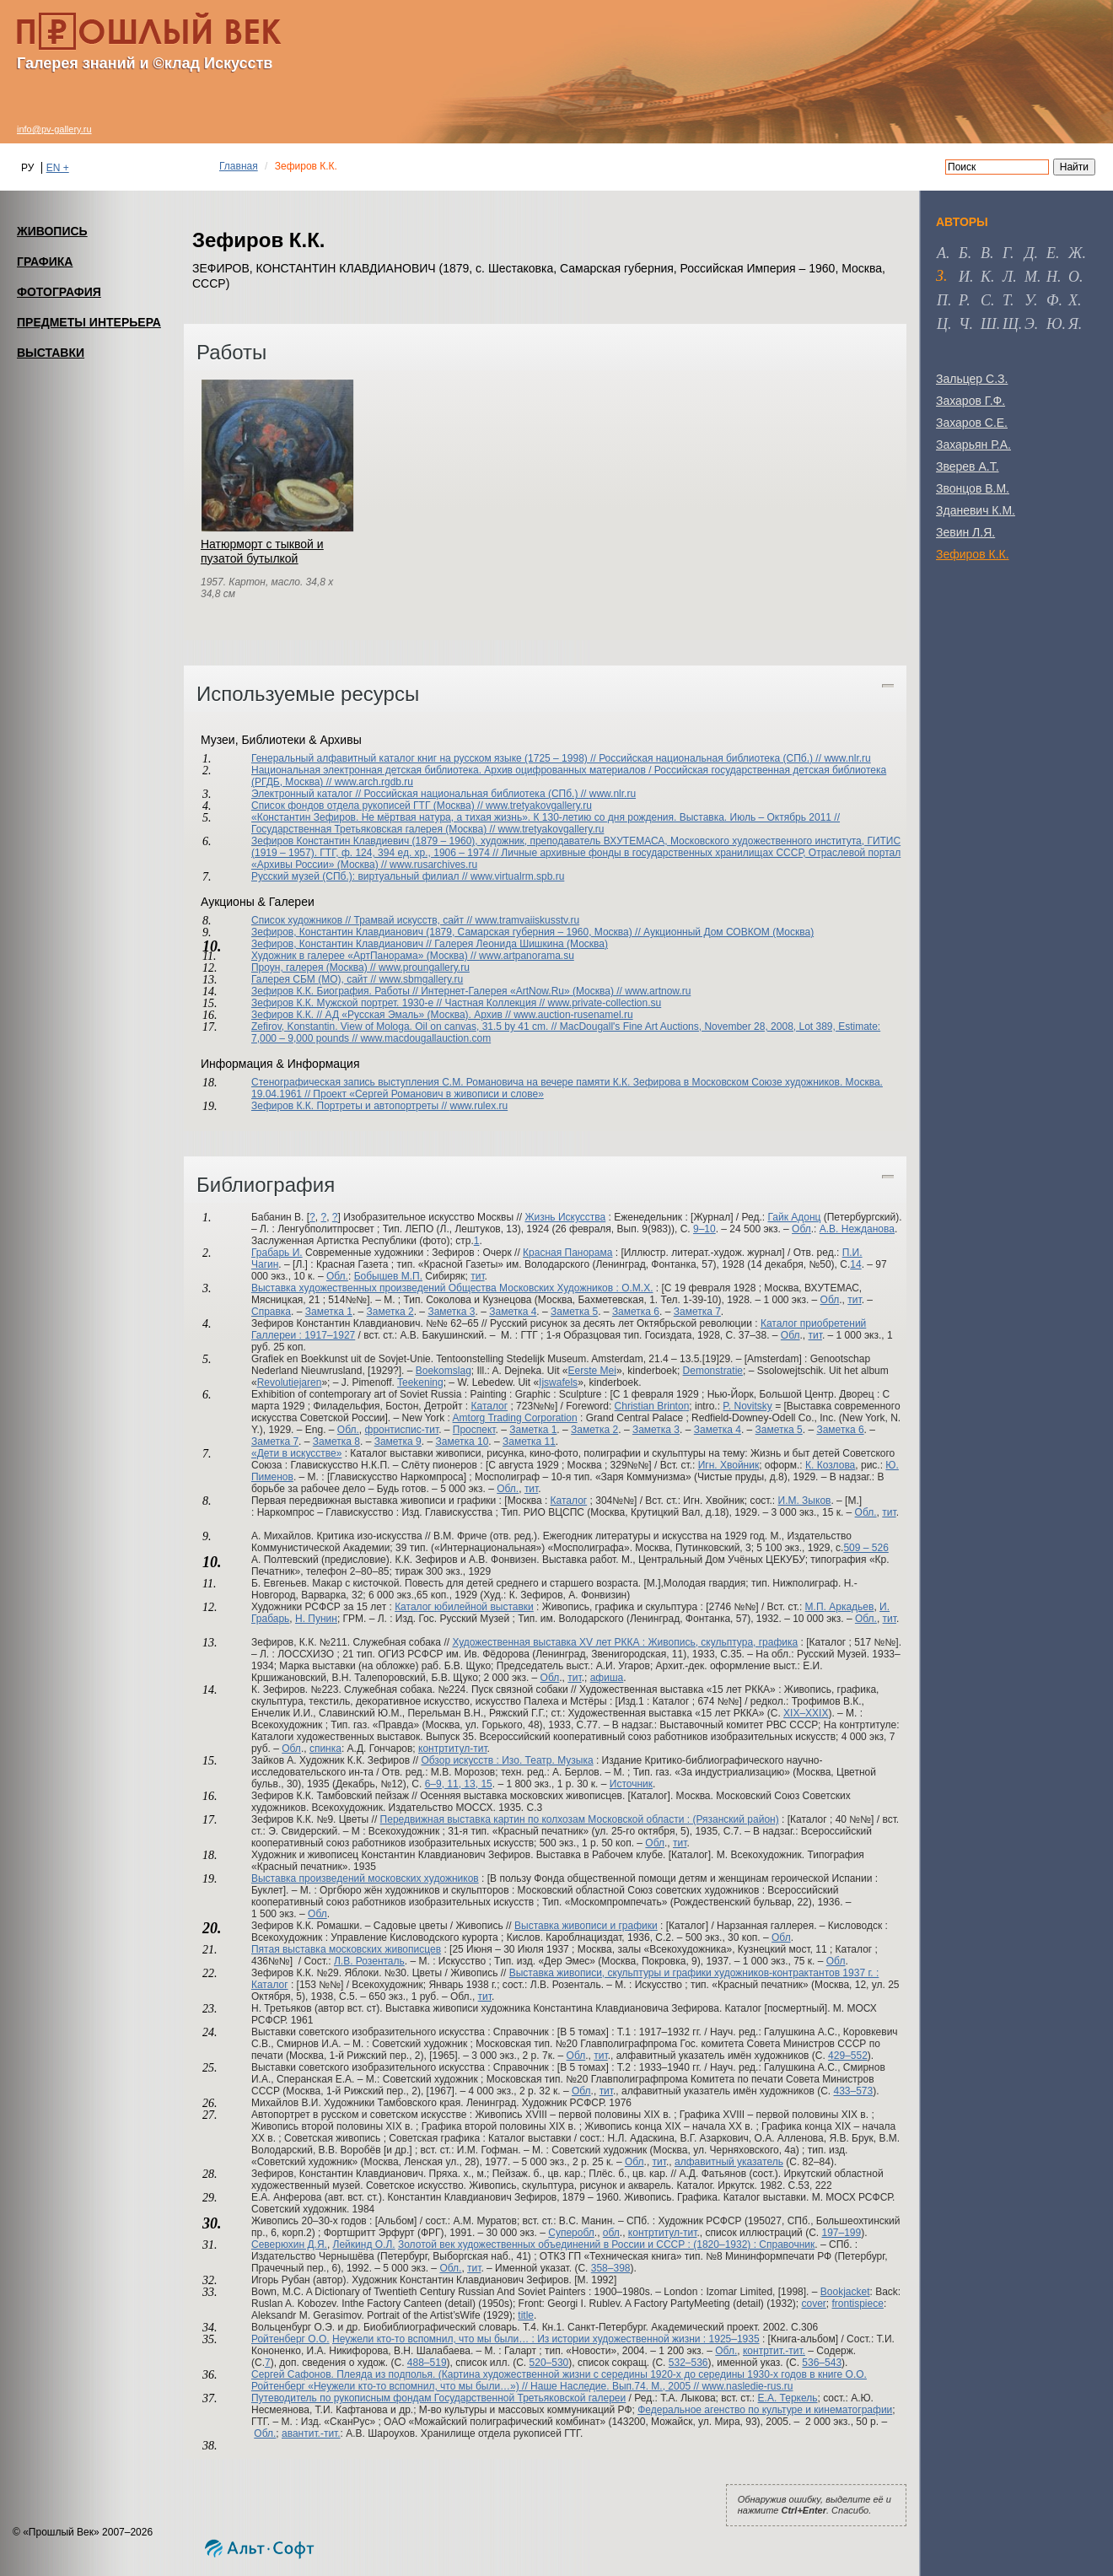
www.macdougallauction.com (425, 1038)
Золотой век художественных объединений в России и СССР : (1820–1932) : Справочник (606, 2244)
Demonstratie (713, 1371)
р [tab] (962, 300)
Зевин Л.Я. (965, 532)
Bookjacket (845, 2292)
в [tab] (985, 253)
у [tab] (1029, 300)
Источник (631, 1784)
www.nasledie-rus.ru (747, 2386)
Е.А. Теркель (788, 2398)
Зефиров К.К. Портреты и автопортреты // (350, 1106)
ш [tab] (989, 323)
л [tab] (1008, 276)
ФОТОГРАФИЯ (59, 292)
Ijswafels (558, 1382)
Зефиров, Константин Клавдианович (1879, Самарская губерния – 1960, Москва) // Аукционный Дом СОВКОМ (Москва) (532, 932)
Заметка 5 (574, 1312)
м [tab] (1030, 276)
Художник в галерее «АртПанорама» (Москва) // (365, 956)
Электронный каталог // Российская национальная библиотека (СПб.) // (420, 794)
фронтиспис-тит (402, 1430)
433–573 (853, 2091)
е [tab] (1051, 253)
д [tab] (1029, 253)
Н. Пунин (316, 1619)
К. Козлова (830, 1465)
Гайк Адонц (793, 1217)
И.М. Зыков (804, 1500)
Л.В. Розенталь (369, 1961)
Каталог (489, 1406)
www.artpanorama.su (526, 956)
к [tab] (986, 276)
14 (855, 1264)
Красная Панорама (567, 1252)
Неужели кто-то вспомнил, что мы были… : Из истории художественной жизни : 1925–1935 (546, 2339)
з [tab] (940, 275)
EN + (57, 168)
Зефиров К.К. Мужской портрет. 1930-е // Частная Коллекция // (399, 1003)
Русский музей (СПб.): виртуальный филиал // (360, 876)
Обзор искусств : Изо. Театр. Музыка (507, 1760)
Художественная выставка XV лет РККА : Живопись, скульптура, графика (625, 1642)
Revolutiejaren (289, 1382)
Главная (238, 166)
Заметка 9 (398, 1441)
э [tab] (1029, 323)
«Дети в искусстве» (296, 1453)
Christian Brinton (652, 1406)
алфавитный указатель (729, 2162)
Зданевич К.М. (975, 510)
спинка (325, 1748)
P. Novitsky (747, 1406)
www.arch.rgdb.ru (374, 782)
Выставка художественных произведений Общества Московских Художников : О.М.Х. (452, 1288)
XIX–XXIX (805, 1713)
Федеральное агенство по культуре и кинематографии (764, 2410)
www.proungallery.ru (424, 967)
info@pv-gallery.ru (54, 129)
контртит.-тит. (774, 2351)
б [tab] (963, 253)
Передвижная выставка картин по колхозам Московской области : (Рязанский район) (579, 1819)
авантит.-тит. (311, 2433)
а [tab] (941, 253)
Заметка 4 (512, 1312)
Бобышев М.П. (388, 1276)
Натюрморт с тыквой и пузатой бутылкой (262, 551)
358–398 (611, 2268)
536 (810, 2363)
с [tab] (986, 300)
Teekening (420, 1382)
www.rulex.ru (478, 1106)
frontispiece (858, 2303)
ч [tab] (964, 323)
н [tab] (1051, 276)
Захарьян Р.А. (973, 444)
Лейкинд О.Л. (364, 2244)
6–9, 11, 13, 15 (458, 1784)
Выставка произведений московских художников (365, 1878)
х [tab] (1073, 300)
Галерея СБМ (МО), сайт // (315, 979)
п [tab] (942, 300)
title (526, 2315)
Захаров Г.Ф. (970, 400)
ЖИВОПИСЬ (52, 231)
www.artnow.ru (658, 991)
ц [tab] (942, 323)
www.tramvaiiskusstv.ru (527, 920)
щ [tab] (1011, 323)
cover (814, 2303)
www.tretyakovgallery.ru (539, 805)
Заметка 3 (451, 1312)
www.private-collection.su (605, 1003)
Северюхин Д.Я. (289, 2244)
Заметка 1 (328, 1312)
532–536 (688, 2363)
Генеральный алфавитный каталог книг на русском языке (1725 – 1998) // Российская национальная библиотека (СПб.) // (537, 758)
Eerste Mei (592, 1371)
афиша (607, 1678)
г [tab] (1006, 253)
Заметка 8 (336, 1441)
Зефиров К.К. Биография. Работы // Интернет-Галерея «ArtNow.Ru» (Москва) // (438, 991)
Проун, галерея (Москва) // (315, 967)
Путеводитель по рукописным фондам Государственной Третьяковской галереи (438, 2398)
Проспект (474, 1430)
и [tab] (964, 276)
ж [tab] (1075, 253)
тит (477, 1276)
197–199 (841, 2233)
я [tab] (1073, 323)
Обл (801, 1229)
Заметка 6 (635, 1312)
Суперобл (571, 2233)
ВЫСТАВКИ (50, 352)
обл (611, 2233)
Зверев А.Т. (967, 466)
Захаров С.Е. (972, 422)
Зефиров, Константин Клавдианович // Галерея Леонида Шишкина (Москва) (429, 944)
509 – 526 (865, 1548)
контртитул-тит (452, 1748)
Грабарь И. (277, 1252)
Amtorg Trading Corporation (515, 1418)
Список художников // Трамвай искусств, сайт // (363, 920)
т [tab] (1006, 300)
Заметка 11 (529, 1441)
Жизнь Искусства (564, 1217)
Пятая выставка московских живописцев (346, 1949)
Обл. (337, 1276)
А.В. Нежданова (857, 1229)
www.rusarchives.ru (433, 864)
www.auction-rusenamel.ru (572, 1015)
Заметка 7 (697, 1312)
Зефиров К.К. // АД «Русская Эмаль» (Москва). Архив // (382, 1015)
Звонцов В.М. (972, 488)
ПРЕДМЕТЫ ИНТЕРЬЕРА (89, 322)
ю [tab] (1054, 323)
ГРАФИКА (45, 261)
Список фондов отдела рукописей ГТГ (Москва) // (368, 805)
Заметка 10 (462, 1441)
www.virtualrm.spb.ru (517, 876)
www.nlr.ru (847, 758)
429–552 (848, 2055)
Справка (271, 1312)
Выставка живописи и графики (586, 1926)
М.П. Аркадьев (839, 1607)
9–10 (704, 1229)
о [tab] (1073, 276)
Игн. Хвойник (729, 1465)
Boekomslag (443, 1371)
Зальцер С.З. (972, 378)
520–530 (549, 2363)
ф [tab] (1052, 300)
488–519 (427, 2363)
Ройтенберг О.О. (290, 2339)
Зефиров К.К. (972, 554)
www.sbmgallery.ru (421, 979)
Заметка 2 (390, 1312)
